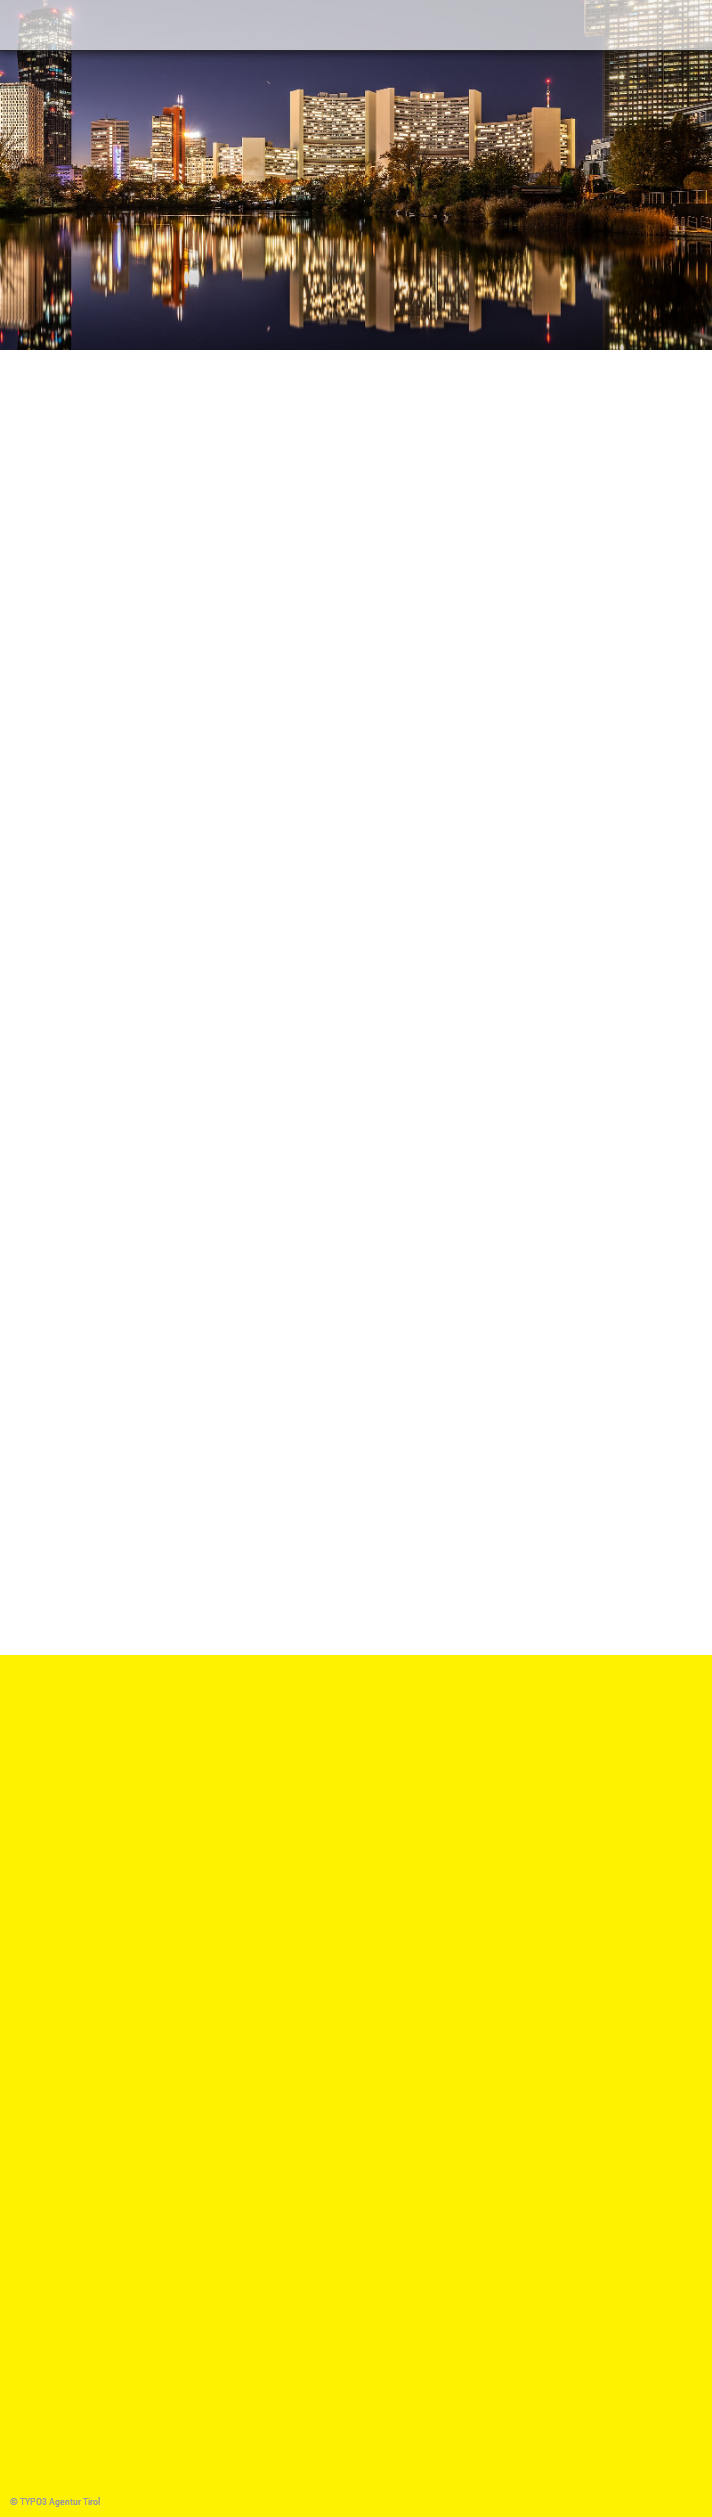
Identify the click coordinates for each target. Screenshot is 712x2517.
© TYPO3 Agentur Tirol (55, 2501)
